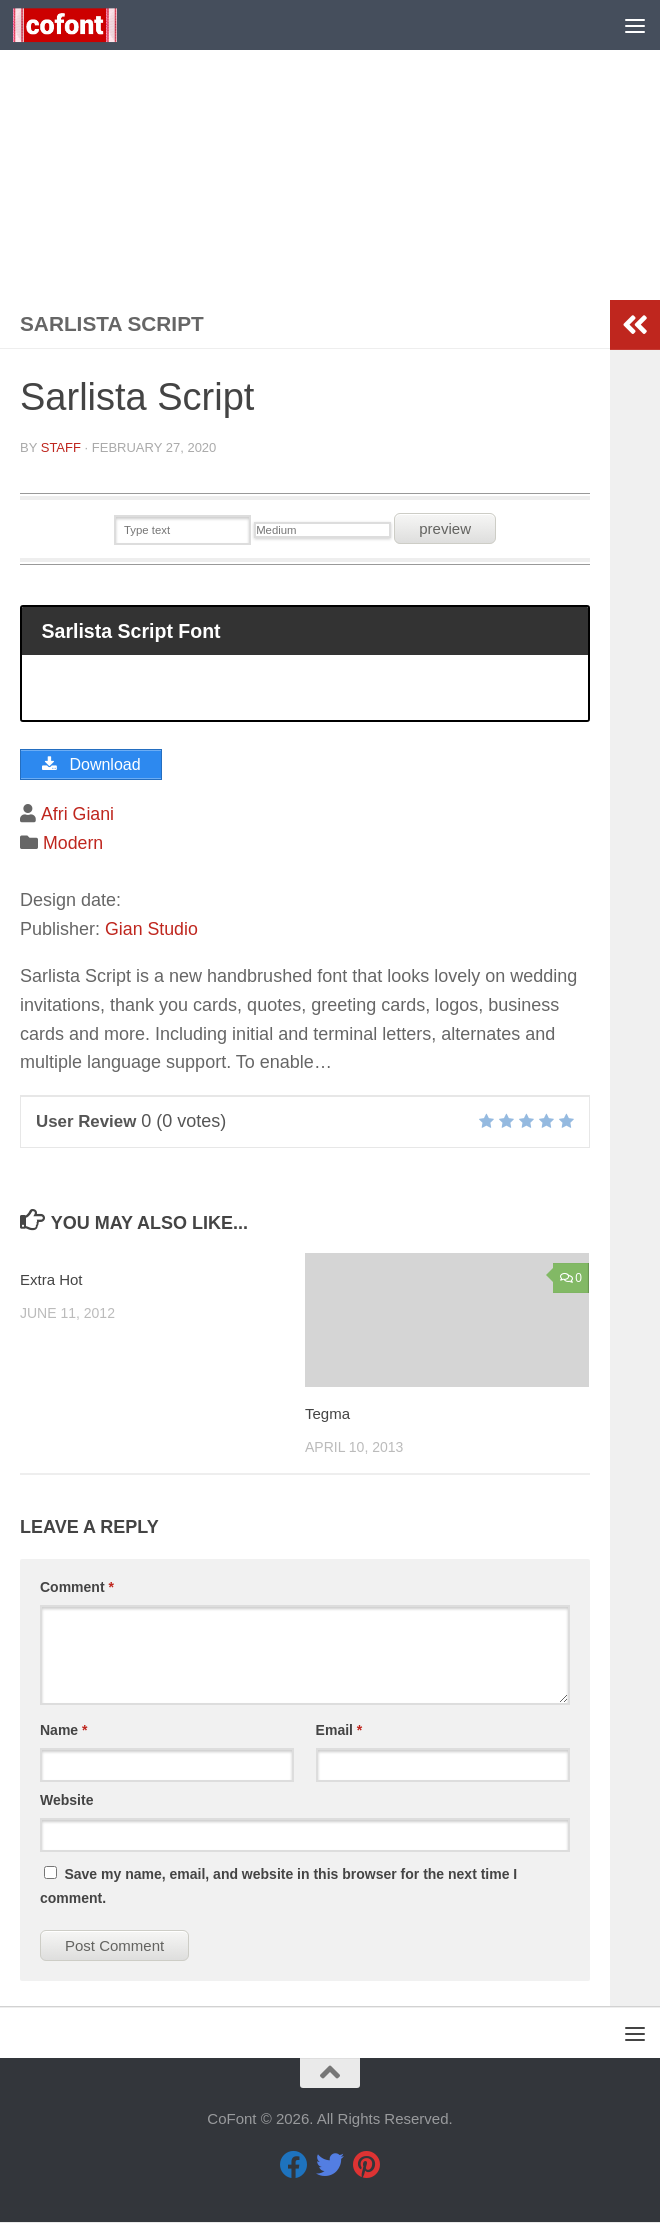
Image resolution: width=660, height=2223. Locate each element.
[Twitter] (330, 2166)
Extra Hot (51, 1280)
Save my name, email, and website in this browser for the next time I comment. (278, 1887)
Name (63, 1731)
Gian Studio (152, 930)
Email (339, 1731)
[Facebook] (294, 2166)
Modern (73, 843)
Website (66, 1801)
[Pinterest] (366, 2166)
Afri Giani (77, 815)
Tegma (327, 1413)
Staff (61, 447)
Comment (77, 1588)
